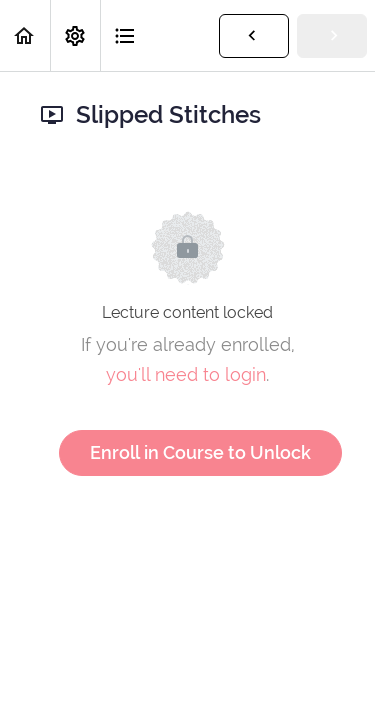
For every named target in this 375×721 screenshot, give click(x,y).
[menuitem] (75, 35)
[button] (25, 35)
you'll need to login (186, 374)
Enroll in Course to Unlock (200, 452)
